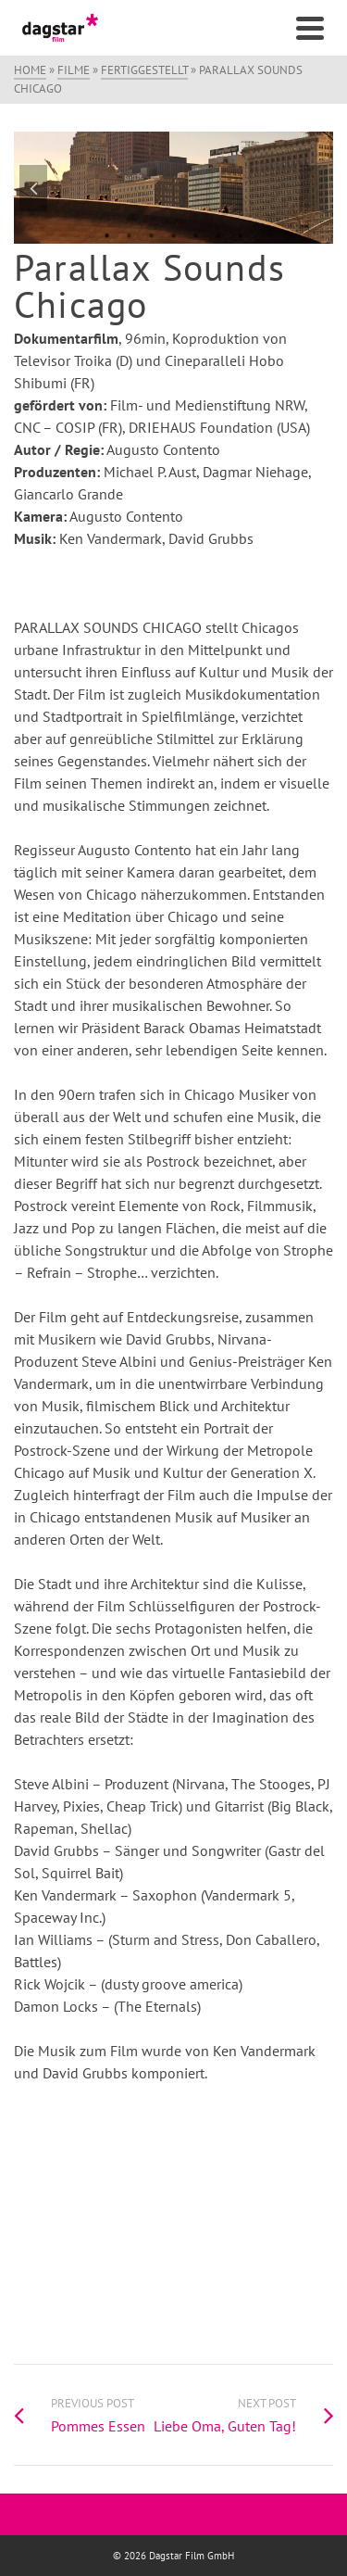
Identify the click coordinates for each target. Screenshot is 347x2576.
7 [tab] (240, 234)
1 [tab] (107, 234)
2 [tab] (129, 234)
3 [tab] (152, 234)
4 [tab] (174, 234)
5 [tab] (196, 234)
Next (314, 188)
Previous (33, 188)
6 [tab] (218, 234)
